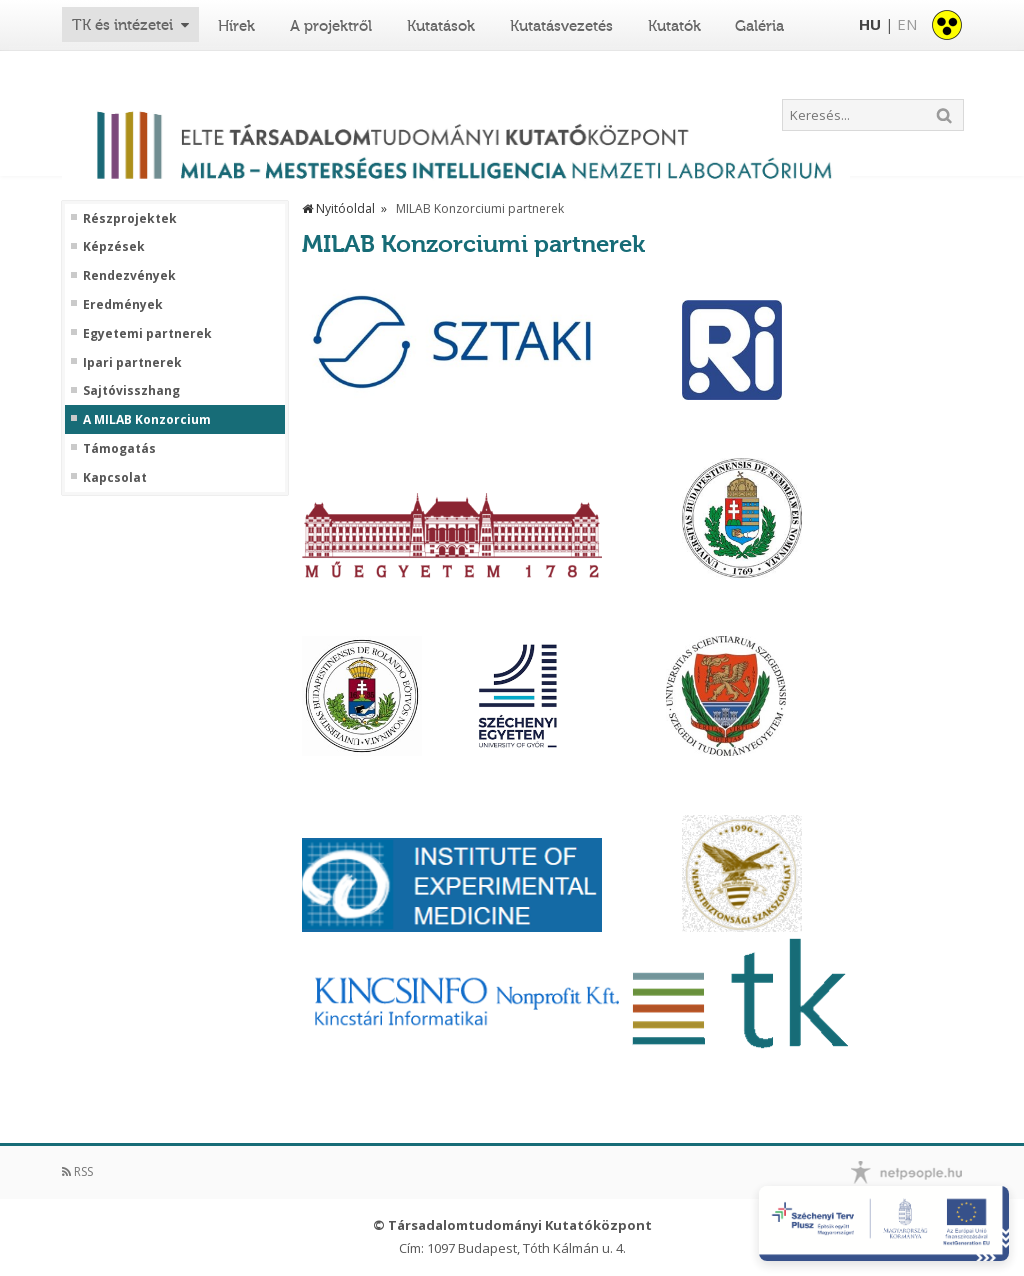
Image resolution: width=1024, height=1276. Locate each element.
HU (870, 24)
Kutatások (441, 26)
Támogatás (119, 449)
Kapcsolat (115, 478)
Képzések (114, 247)
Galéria (759, 26)
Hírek (236, 26)
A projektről (331, 26)
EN (907, 24)
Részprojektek (130, 219)
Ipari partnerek (132, 363)
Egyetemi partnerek (147, 334)
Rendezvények (129, 276)
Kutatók (674, 26)
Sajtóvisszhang (131, 391)
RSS (77, 1171)
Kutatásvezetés (561, 26)
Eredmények (123, 305)
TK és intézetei (122, 25)
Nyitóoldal (338, 208)
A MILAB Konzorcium (147, 420)
